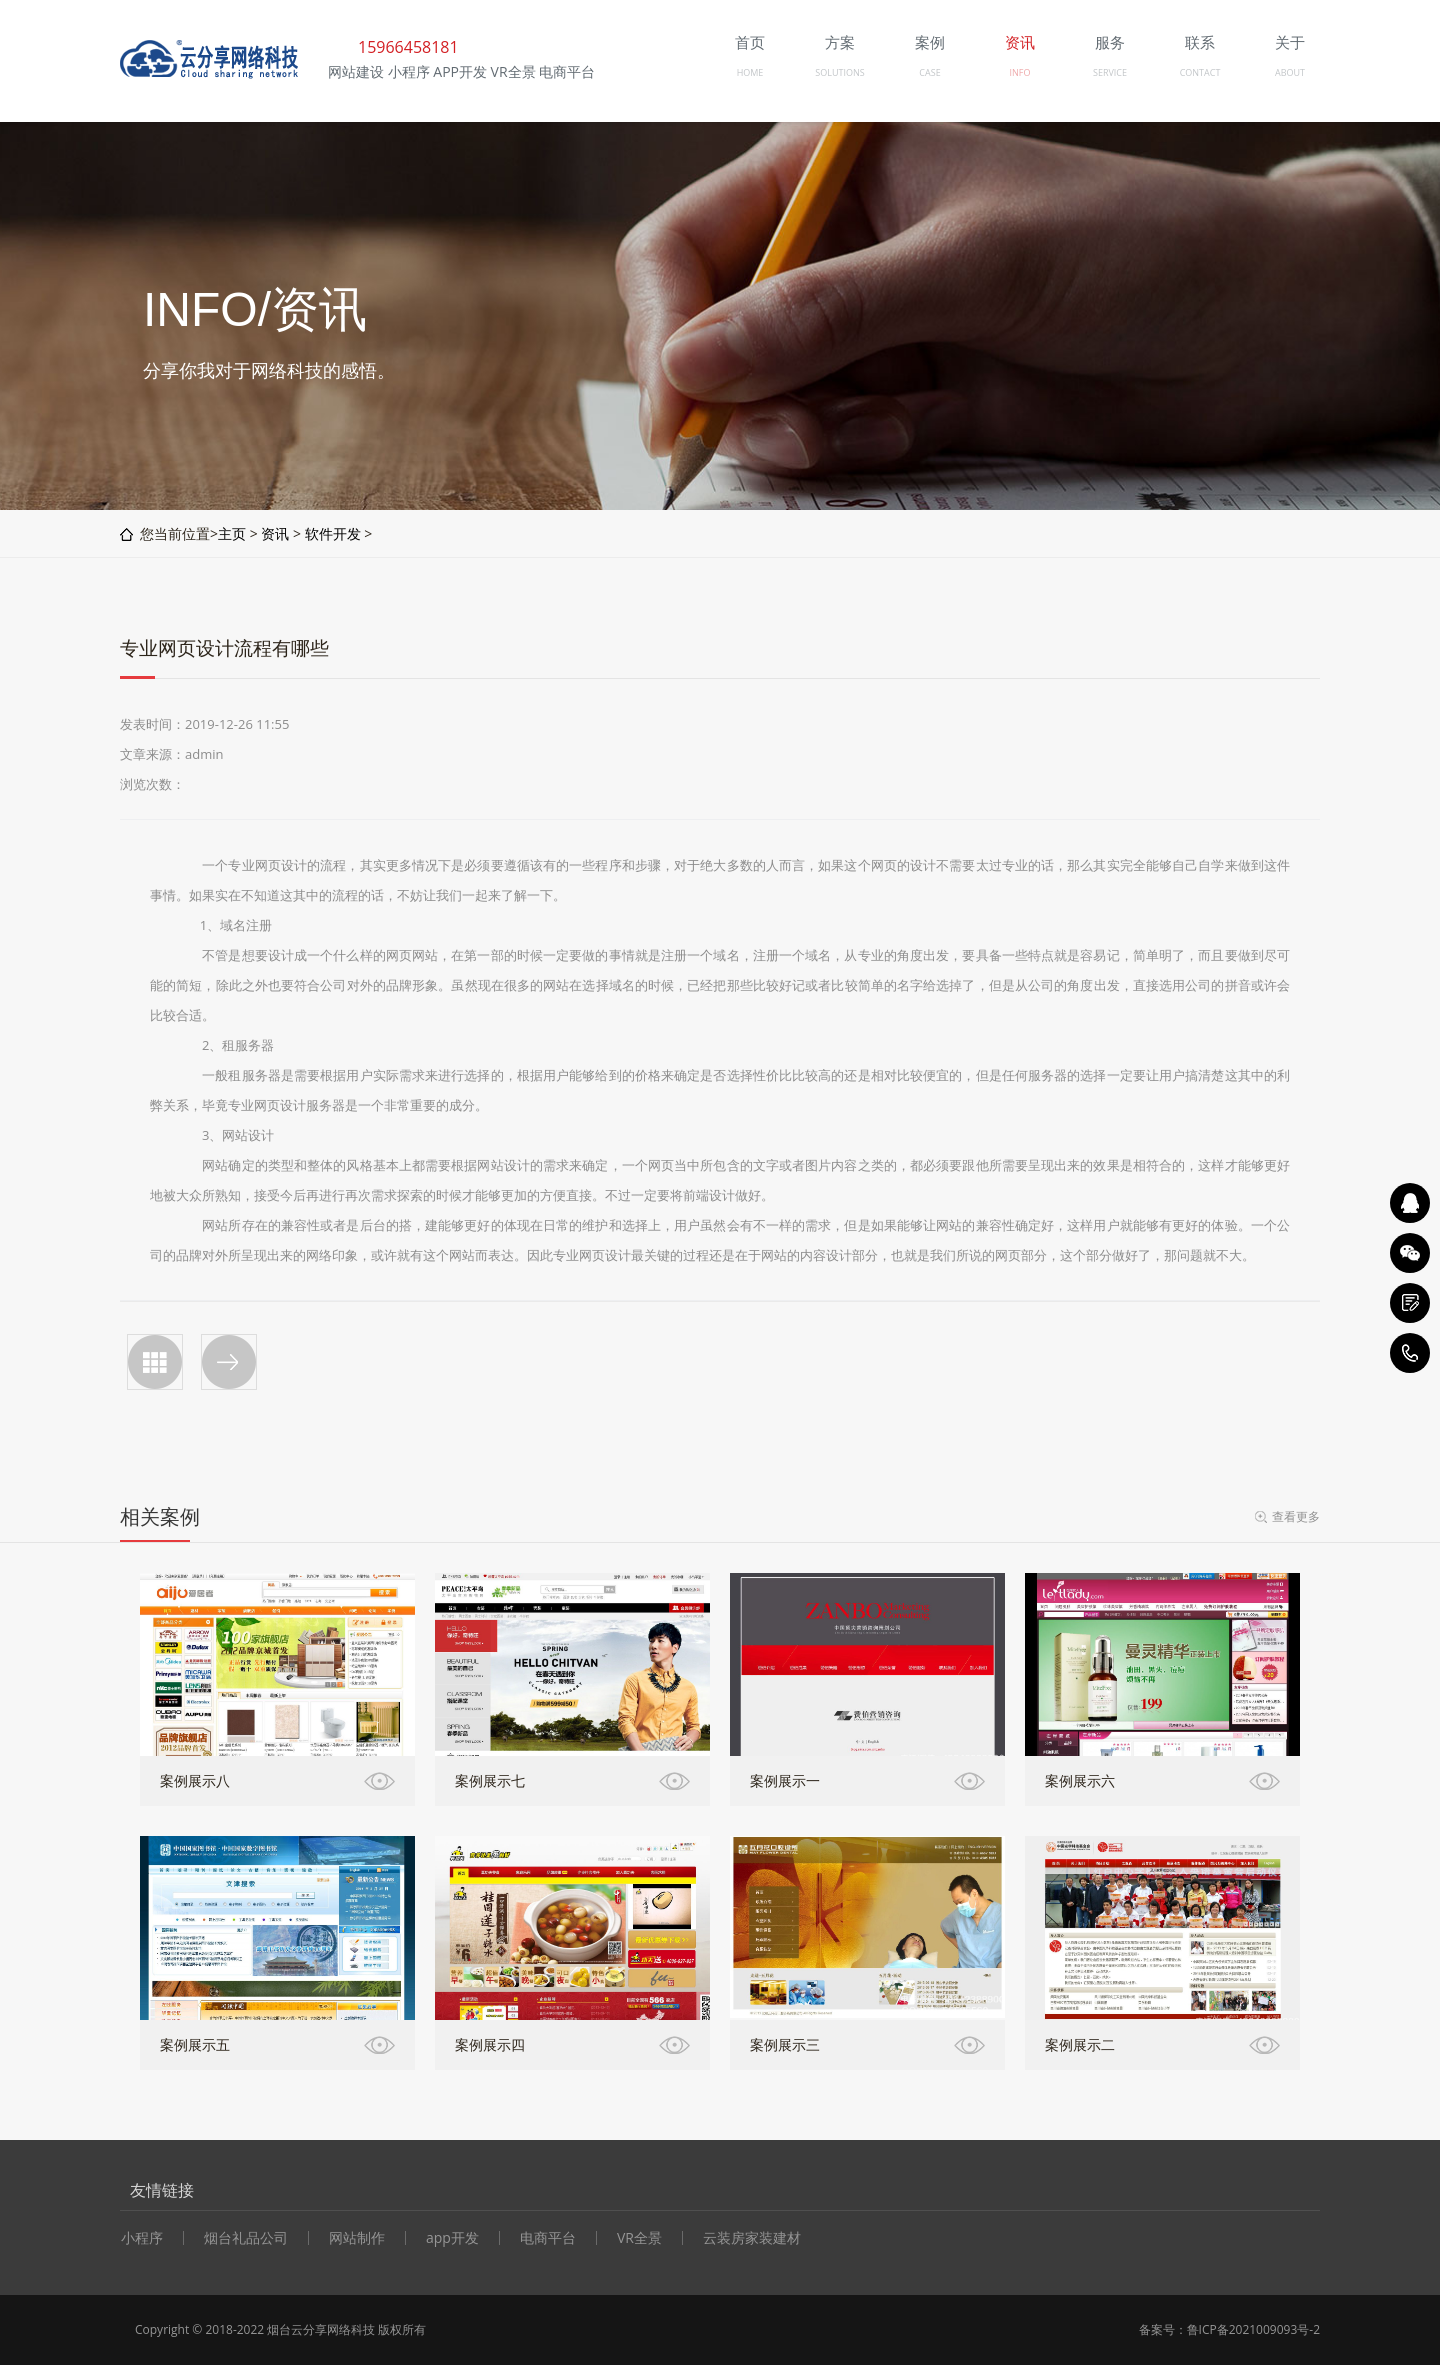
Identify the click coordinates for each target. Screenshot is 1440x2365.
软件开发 (333, 533)
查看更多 (1296, 1516)
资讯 (275, 533)
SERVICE (1110, 72)
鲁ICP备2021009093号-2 (1253, 2329)
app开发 (452, 2238)
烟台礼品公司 (246, 2238)
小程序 (142, 2238)
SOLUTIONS (839, 72)
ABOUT (1290, 72)
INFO (1020, 72)
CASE (929, 72)
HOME (750, 72)
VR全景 (639, 2238)
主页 (232, 533)
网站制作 (357, 2238)
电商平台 (548, 2238)
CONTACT (1200, 72)
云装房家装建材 (752, 2238)
